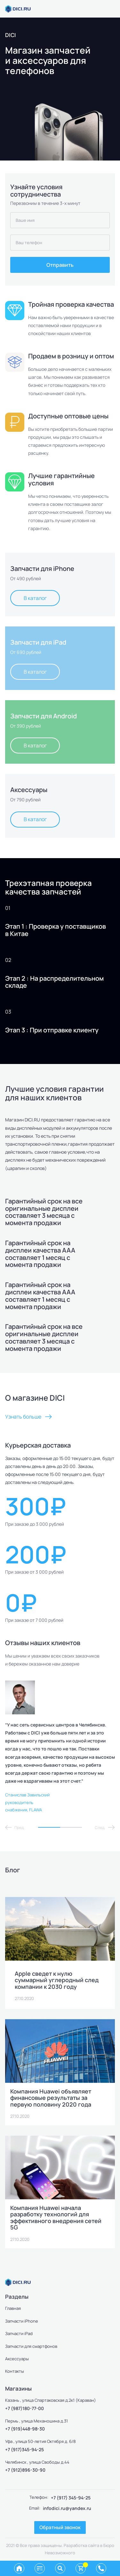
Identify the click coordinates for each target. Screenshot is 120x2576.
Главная (13, 2308)
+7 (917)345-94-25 (24, 2449)
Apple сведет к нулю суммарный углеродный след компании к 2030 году (57, 1980)
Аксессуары (17, 2359)
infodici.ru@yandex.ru (67, 2508)
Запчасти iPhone (21, 2321)
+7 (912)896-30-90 (25, 2470)
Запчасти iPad (19, 2333)
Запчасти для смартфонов (31, 2346)
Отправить (60, 264)
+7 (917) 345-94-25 (71, 2498)
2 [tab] (71, 1827)
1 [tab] (49, 1827)
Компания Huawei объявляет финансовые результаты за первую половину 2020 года (50, 2097)
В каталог (35, 598)
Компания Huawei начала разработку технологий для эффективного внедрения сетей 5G (55, 2217)
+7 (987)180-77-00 (24, 2408)
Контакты (14, 2371)
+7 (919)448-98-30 (25, 2429)
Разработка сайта (81, 2545)
